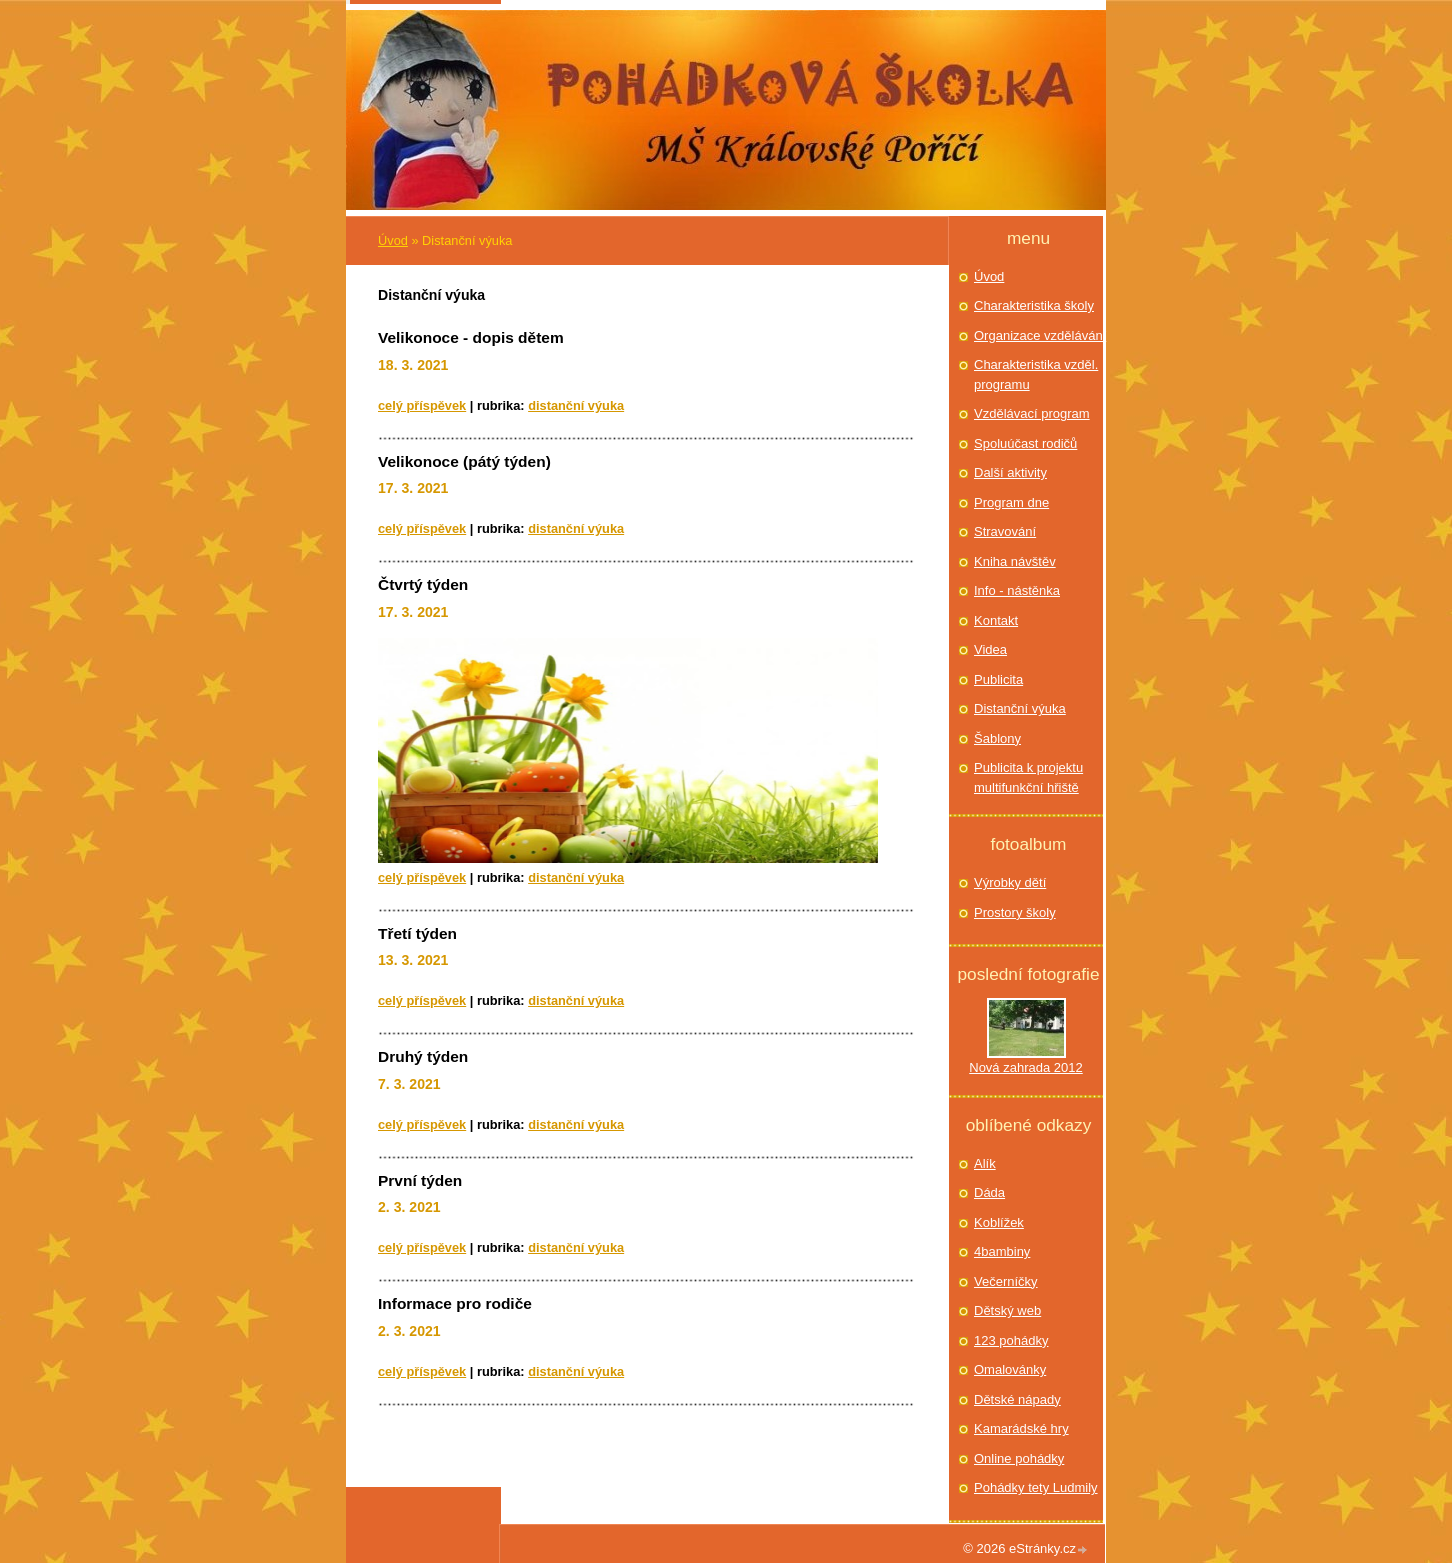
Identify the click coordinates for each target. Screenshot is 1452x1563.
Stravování (1005, 531)
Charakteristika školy (1034, 305)
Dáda (989, 1192)
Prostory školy (1015, 912)
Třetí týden (417, 933)
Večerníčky (1006, 1281)
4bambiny (1002, 1251)
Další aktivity (1010, 472)
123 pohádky (1011, 1340)
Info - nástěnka (1017, 590)
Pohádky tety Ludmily (1036, 1487)
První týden (420, 1180)
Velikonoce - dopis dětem (471, 337)
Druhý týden (423, 1056)
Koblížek (999, 1222)
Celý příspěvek (422, 405)
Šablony (997, 738)
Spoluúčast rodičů (1025, 443)
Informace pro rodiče (455, 1303)
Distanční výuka (576, 405)
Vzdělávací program (1032, 413)
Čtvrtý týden (423, 584)
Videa (990, 649)
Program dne (1011, 502)
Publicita (998, 679)
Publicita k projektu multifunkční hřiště (1028, 777)
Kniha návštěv (1015, 561)
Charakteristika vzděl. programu (1036, 374)
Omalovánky (1010, 1369)
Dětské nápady (1017, 1399)
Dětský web (1007, 1310)
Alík (985, 1163)
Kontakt (996, 620)
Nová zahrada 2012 (1025, 1067)
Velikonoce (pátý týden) (464, 461)
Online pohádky (1019, 1458)
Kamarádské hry (1021, 1428)
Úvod (393, 240)
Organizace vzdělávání (1040, 335)
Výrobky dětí (1010, 882)
